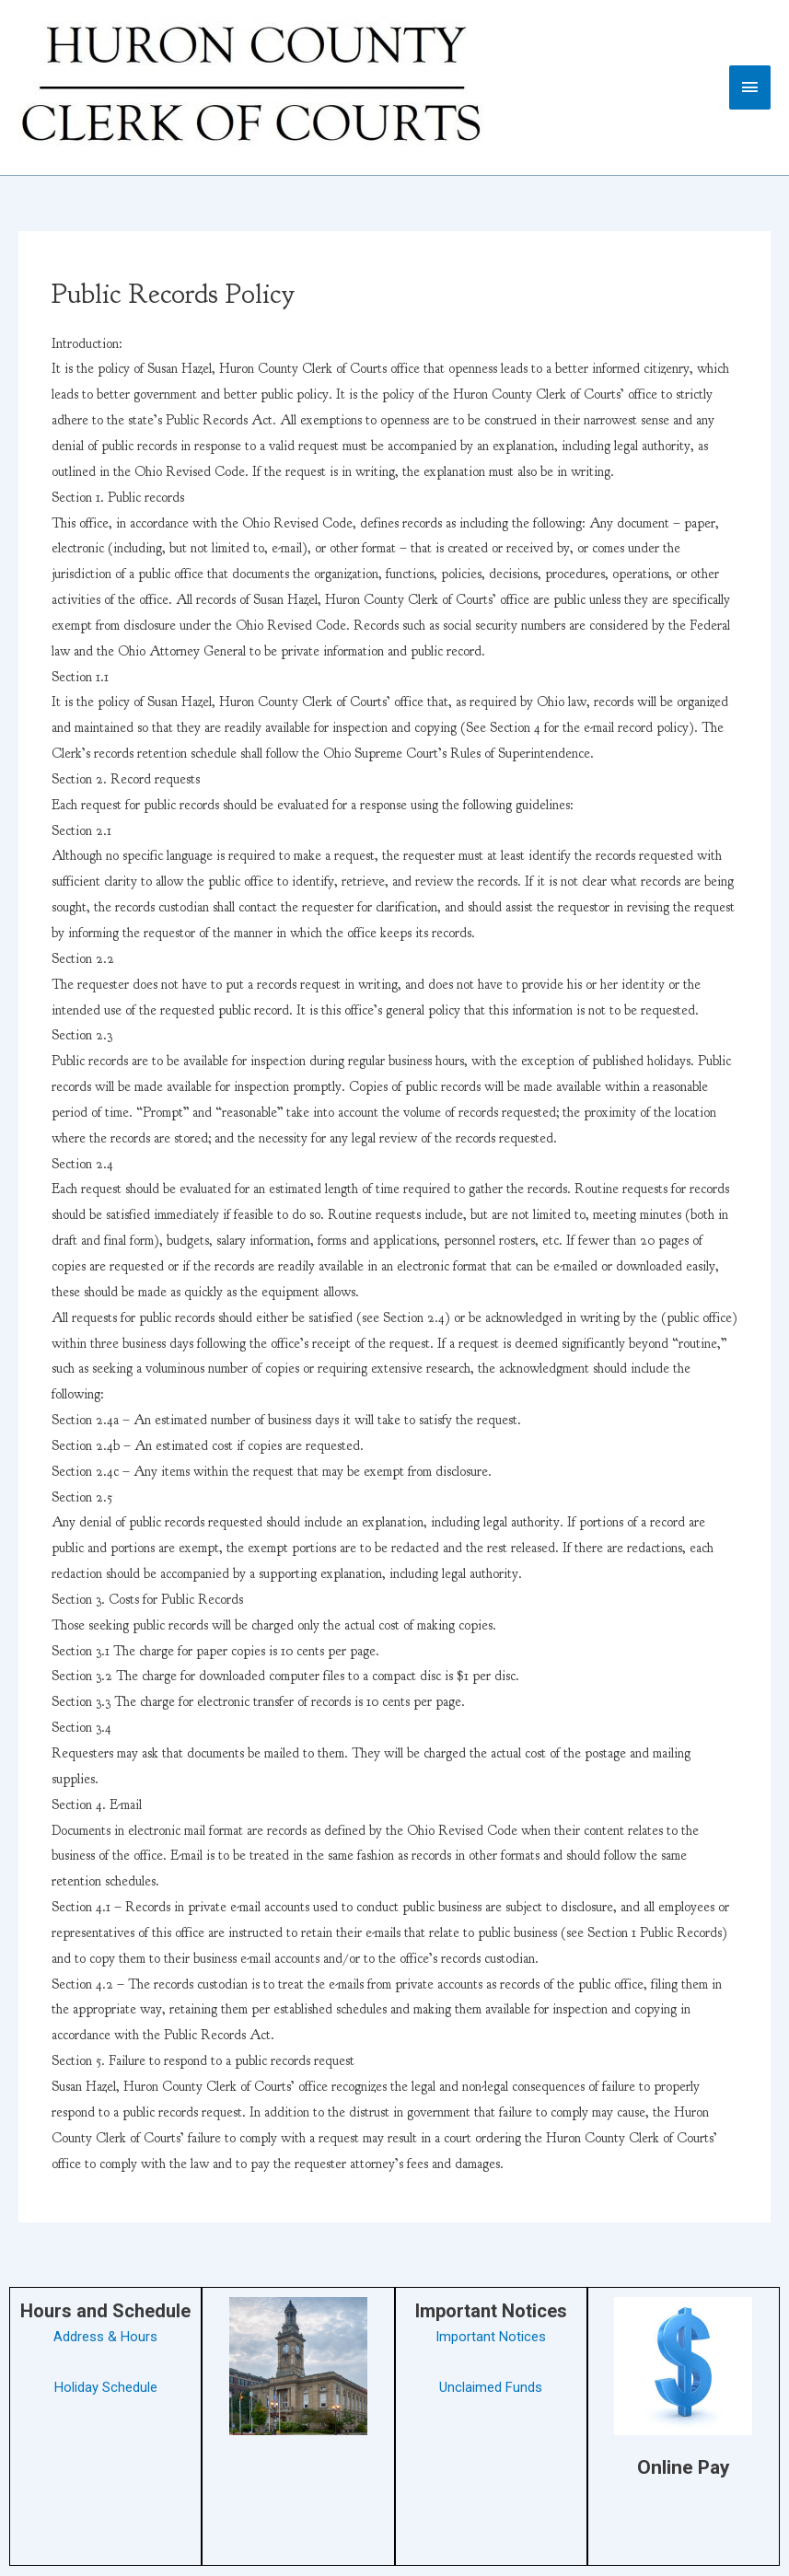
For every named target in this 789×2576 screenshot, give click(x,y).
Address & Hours (105, 2336)
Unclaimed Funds (490, 2387)
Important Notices (490, 2336)
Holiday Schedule (105, 2387)
